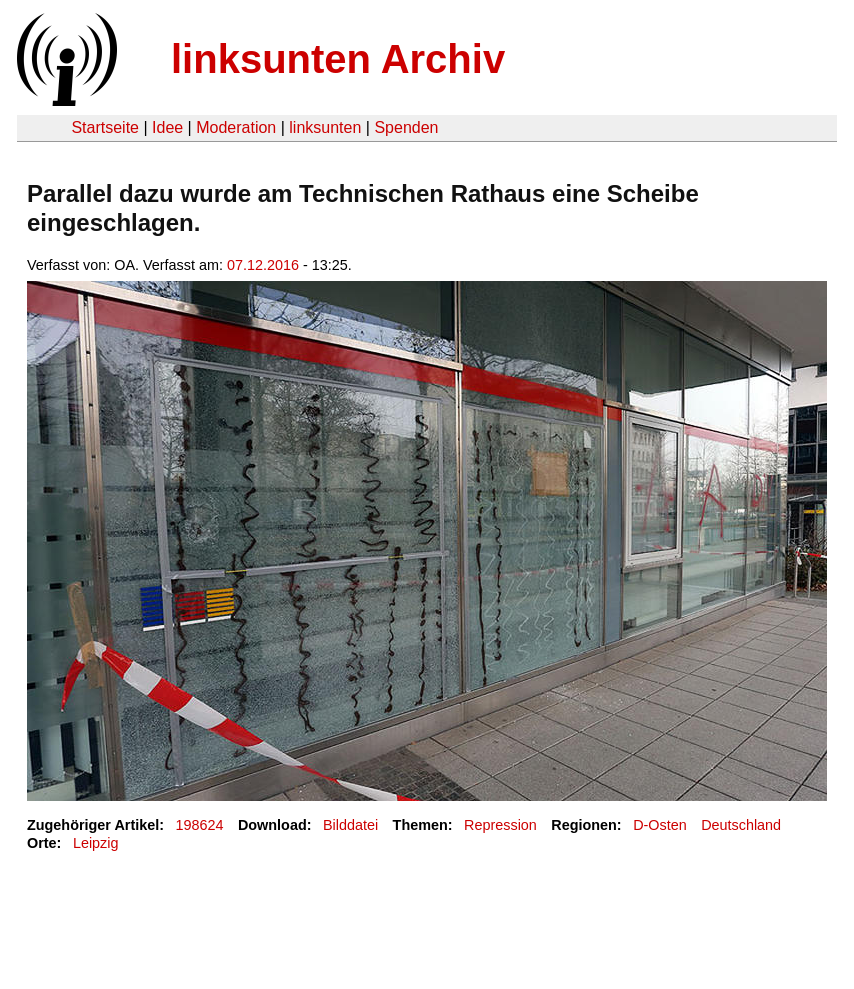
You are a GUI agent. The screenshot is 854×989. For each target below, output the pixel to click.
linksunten (325, 127)
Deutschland (741, 825)
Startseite (105, 127)
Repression (500, 825)
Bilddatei (350, 825)
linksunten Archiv (338, 59)
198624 (200, 825)
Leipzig (96, 843)
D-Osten (660, 825)
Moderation (236, 127)
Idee (167, 127)
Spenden (406, 127)
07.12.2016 (263, 265)
